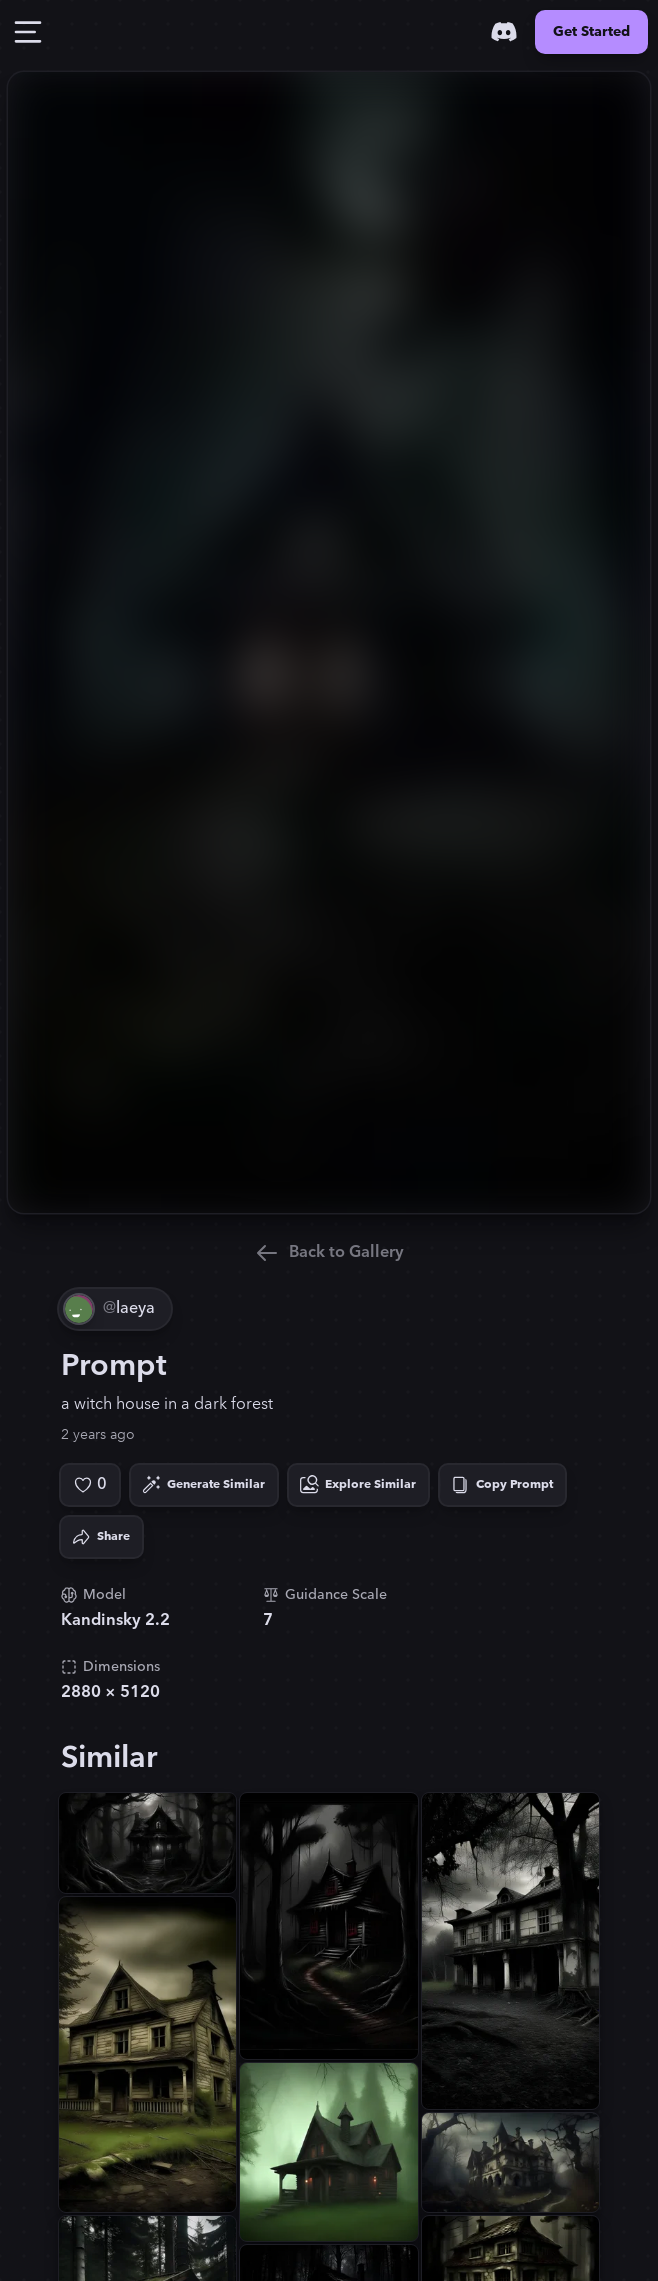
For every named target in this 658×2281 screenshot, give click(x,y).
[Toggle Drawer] (28, 32)
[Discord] (504, 32)
